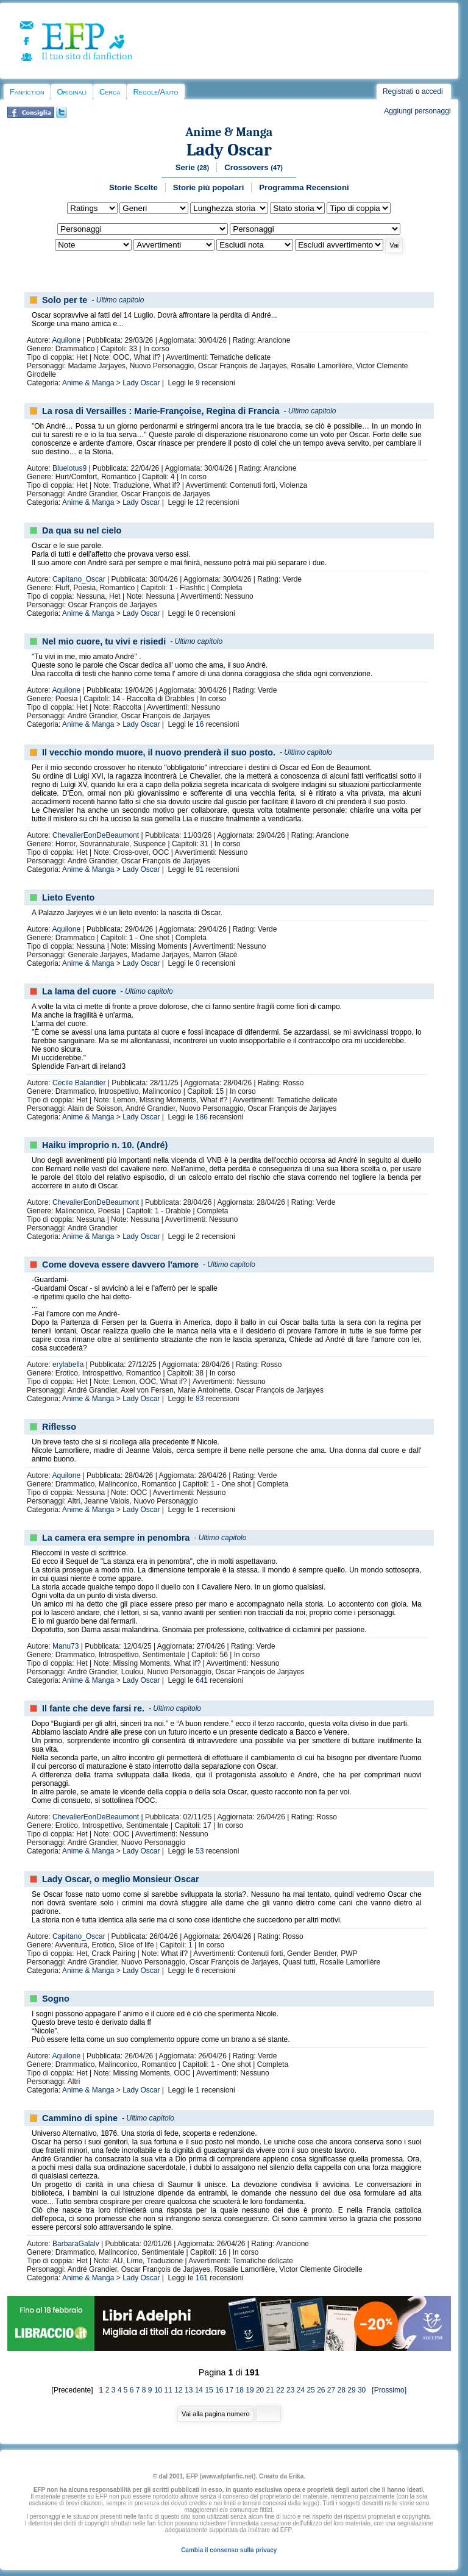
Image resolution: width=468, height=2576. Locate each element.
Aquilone (66, 340)
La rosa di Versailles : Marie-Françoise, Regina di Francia (161, 411)
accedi (432, 91)
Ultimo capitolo (120, 300)
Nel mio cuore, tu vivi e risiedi (104, 641)
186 (202, 1117)
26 (321, 2390)
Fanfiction (27, 91)
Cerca (109, 91)
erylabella (67, 1364)
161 (202, 2278)
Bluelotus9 (69, 468)
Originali (72, 91)
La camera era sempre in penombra (116, 1538)
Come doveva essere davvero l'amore (120, 1264)
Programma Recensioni (304, 187)
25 (310, 2390)
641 (202, 1680)
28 (342, 2390)
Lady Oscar (229, 150)
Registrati (398, 91)
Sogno (55, 1998)
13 (189, 2390)
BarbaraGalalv (75, 2243)
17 (229, 2390)
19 (250, 2390)
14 (199, 2390)
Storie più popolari (208, 187)
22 (280, 2390)
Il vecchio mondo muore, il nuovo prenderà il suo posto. (158, 752)
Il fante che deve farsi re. (93, 1708)
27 (331, 2390)
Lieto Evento (68, 897)
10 (158, 2390)
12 (200, 502)
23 (290, 2390)
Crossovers (253, 167)
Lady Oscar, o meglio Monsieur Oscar (120, 1879)
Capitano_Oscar (78, 579)
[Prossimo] (387, 2390)
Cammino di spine (80, 2118)
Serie (193, 167)
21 (270, 2390)
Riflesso (59, 1427)
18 (240, 2390)
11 (168, 2390)
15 (209, 2390)
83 (200, 1398)
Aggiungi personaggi (417, 111)
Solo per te (64, 300)
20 (260, 2390)
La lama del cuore (79, 991)
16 (200, 724)
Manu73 (65, 1646)
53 (200, 1851)
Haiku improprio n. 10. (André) (105, 1145)
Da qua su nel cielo (81, 530)
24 (301, 2390)
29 (351, 2390)
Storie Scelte (133, 187)
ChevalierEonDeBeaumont (95, 835)
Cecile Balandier (78, 1083)
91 (200, 869)
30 (362, 2390)
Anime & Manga (228, 132)
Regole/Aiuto (155, 91)
